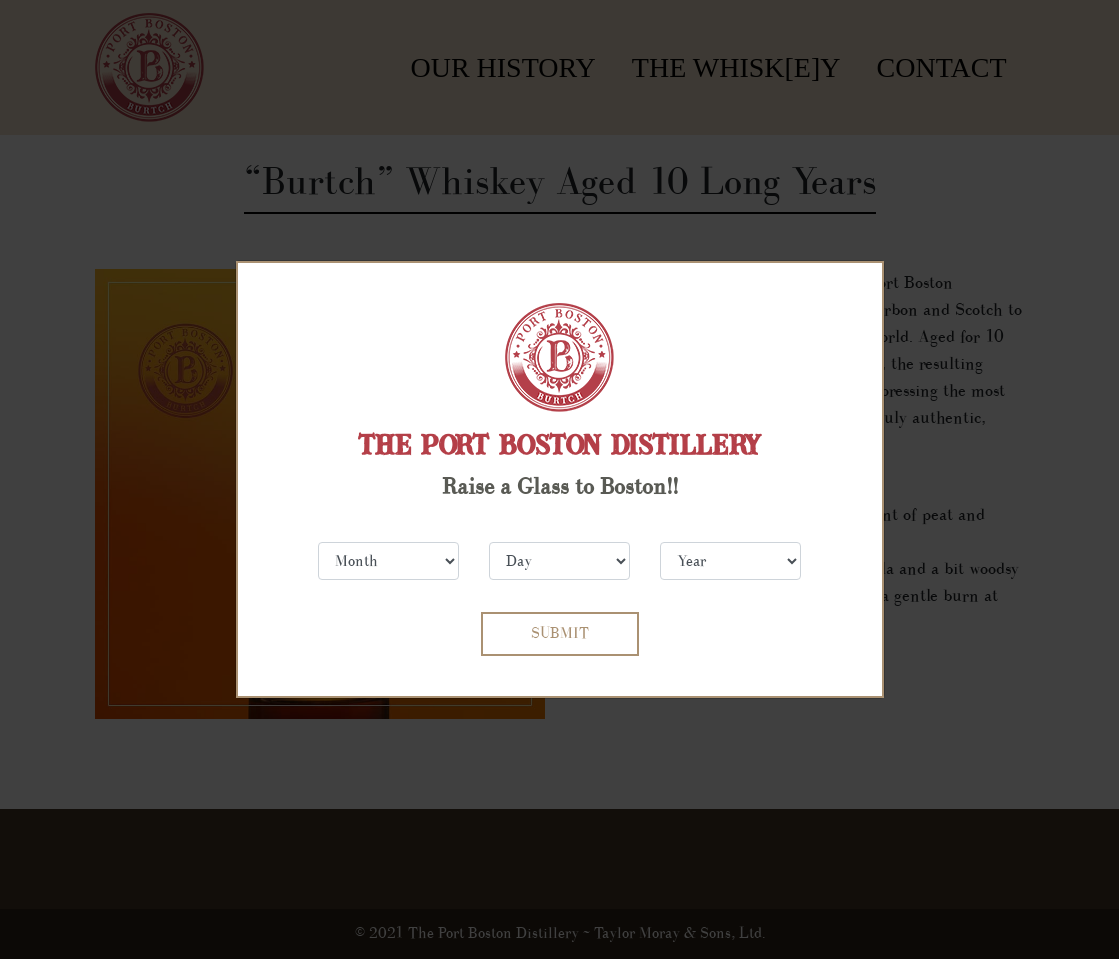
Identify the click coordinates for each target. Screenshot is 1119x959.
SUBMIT (560, 633)
